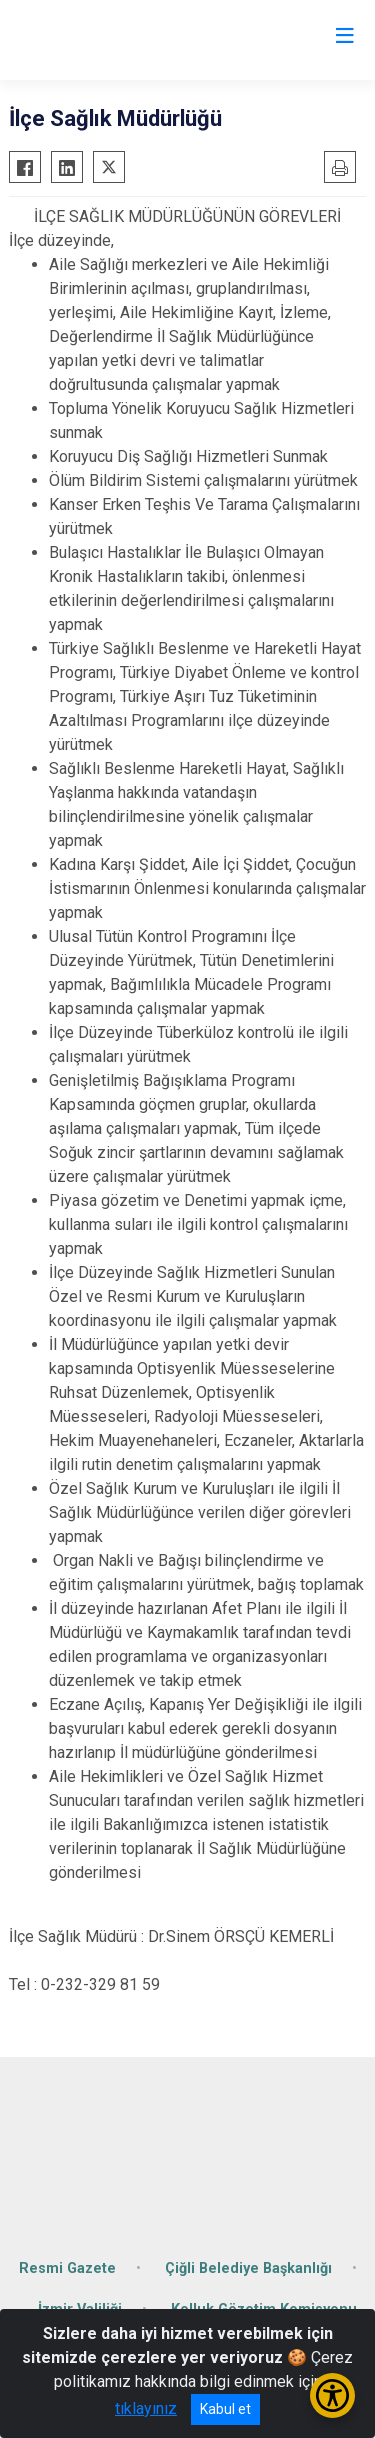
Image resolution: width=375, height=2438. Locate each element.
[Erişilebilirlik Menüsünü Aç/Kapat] (332, 2395)
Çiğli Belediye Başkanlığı (248, 2268)
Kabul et (225, 2409)
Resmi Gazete (67, 2268)
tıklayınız (146, 2408)
